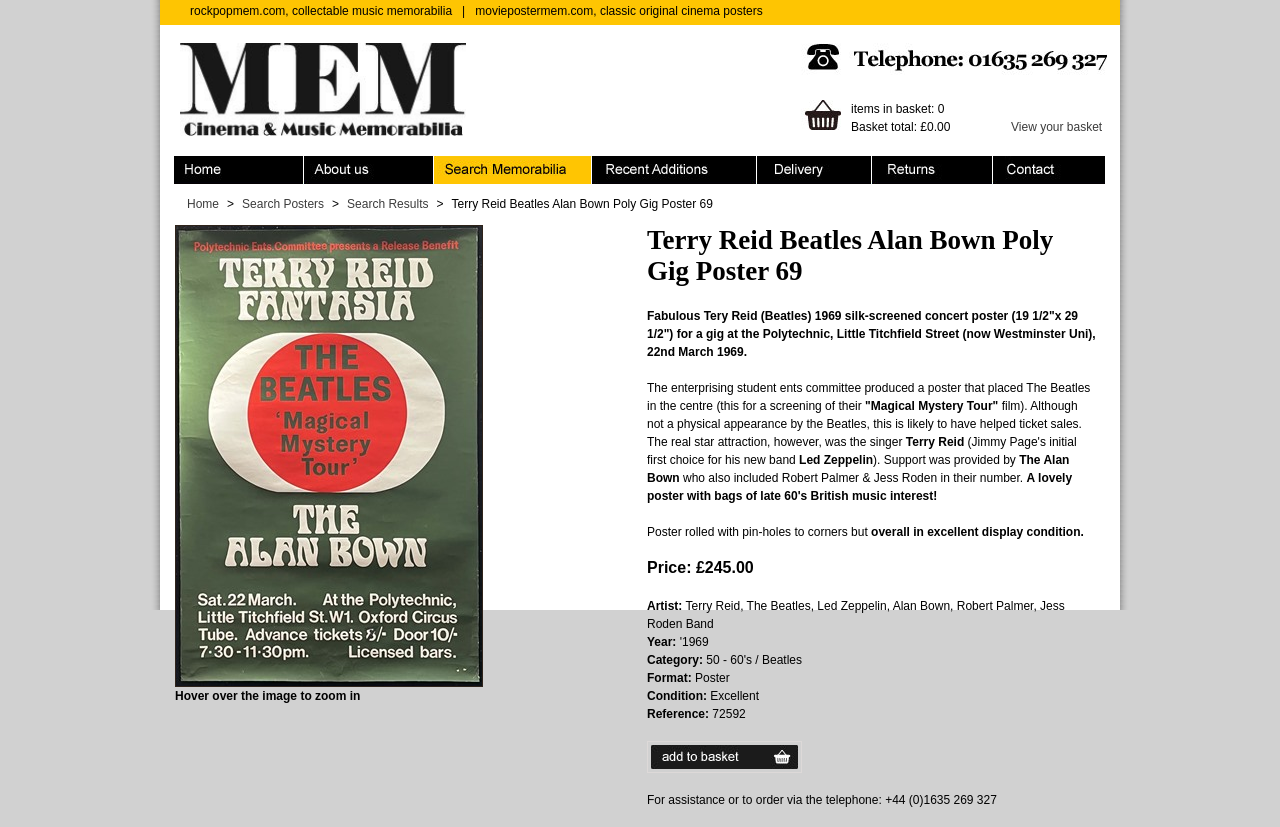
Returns (932, 170)
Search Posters (283, 204)
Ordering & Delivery (814, 170)
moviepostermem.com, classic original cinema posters (618, 11)
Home (239, 170)
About (369, 170)
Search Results (387, 204)
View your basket (1056, 127)
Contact (1049, 170)
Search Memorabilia (513, 170)
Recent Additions (674, 170)
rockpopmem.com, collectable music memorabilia (321, 11)
